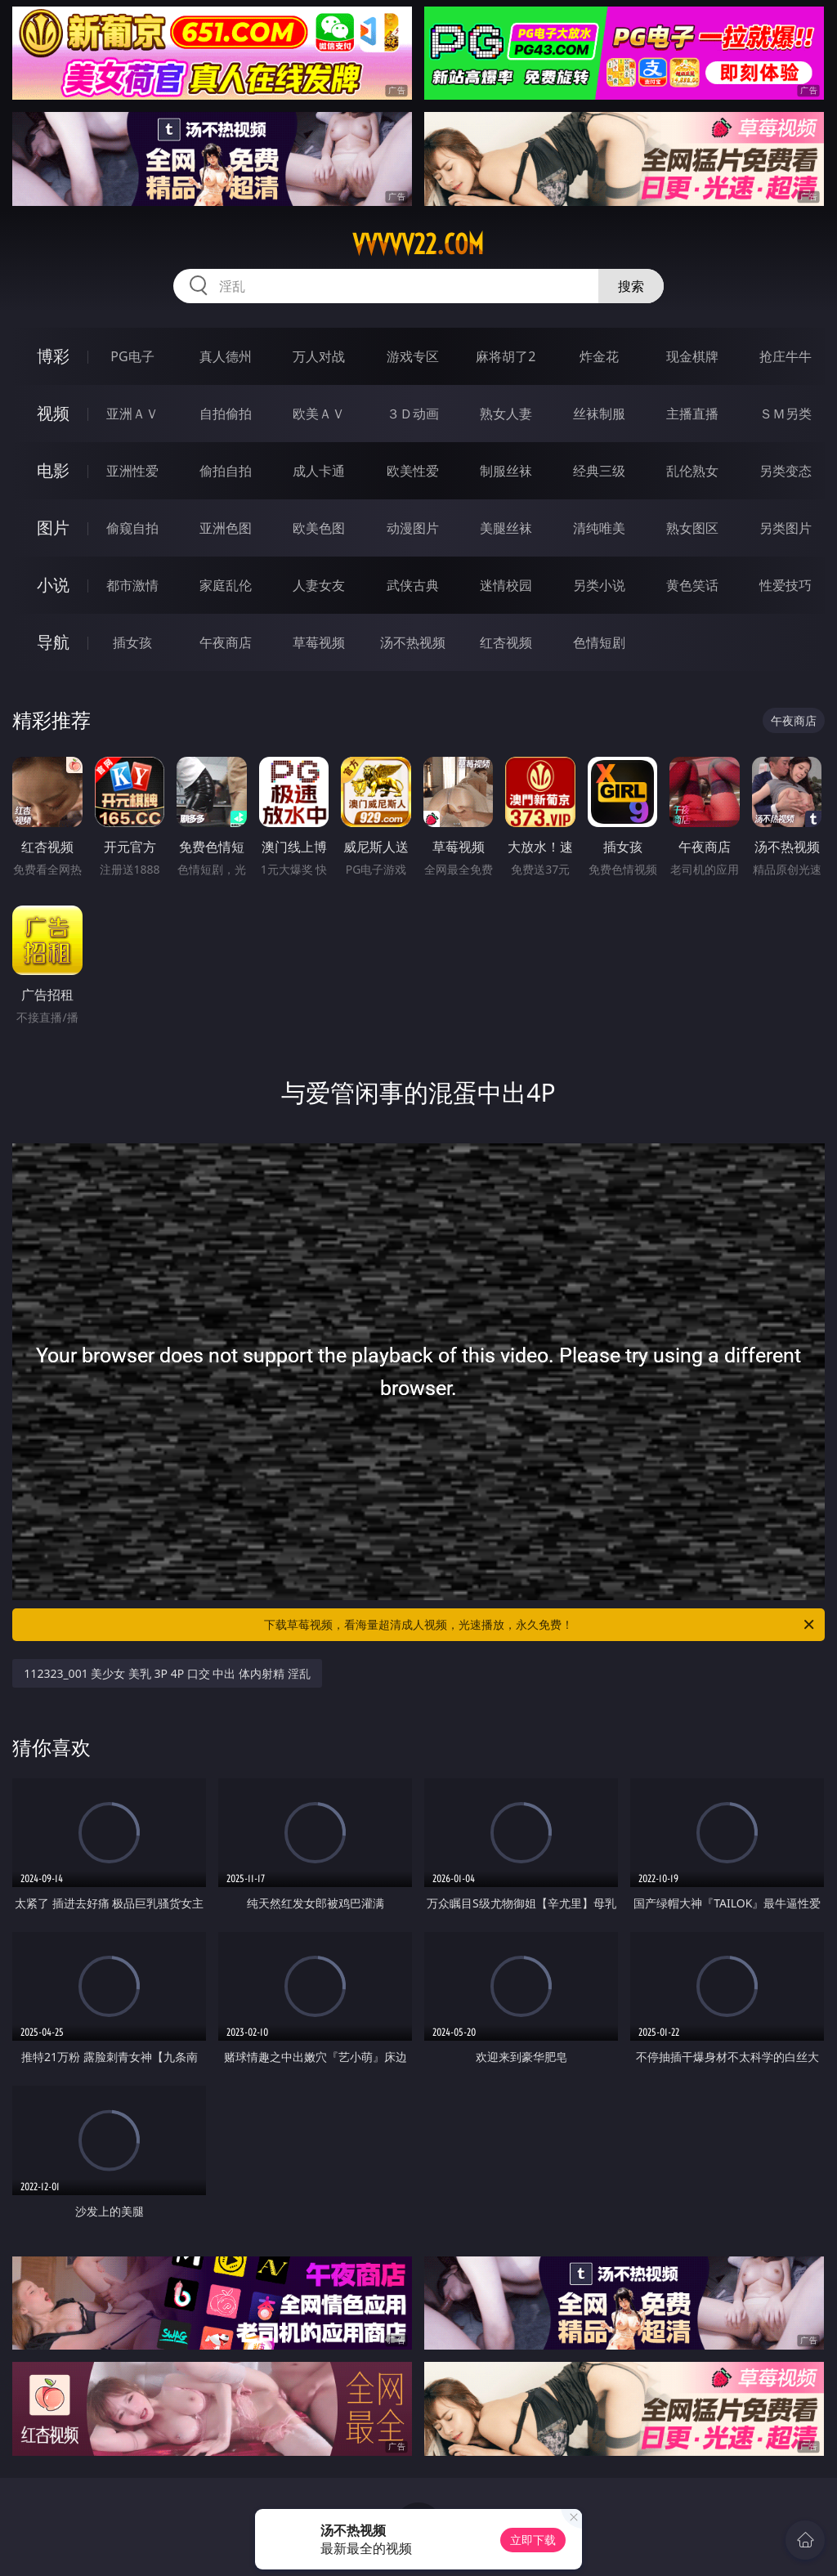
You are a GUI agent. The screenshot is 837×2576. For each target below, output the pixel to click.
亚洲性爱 (132, 471)
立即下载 (533, 2539)
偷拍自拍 (225, 471)
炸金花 (599, 356)
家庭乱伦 (225, 585)
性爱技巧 (785, 585)
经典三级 (599, 471)
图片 (53, 528)
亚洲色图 (225, 528)
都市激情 (132, 585)
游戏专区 (413, 356)
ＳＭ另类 (785, 414)
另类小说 (599, 585)
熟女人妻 (506, 414)
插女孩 (132, 642)
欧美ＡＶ (319, 414)
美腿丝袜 (506, 528)
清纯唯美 (599, 528)
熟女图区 (692, 528)
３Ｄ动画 (413, 414)
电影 (53, 470)
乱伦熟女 (692, 471)
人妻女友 (319, 585)
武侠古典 (413, 585)
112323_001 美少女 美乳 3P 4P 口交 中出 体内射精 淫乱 (167, 1673)
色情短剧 (599, 642)
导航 (53, 642)
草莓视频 (319, 642)
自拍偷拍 (225, 414)
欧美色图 (319, 528)
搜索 (631, 286)
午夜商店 (225, 642)
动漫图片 (413, 528)
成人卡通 (319, 471)
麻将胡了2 (505, 356)
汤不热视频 (412, 642)
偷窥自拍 (132, 528)
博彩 (53, 356)
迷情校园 (506, 585)
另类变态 (785, 471)
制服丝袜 (506, 471)
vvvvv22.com (418, 244)
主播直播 (692, 414)
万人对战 (319, 356)
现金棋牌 (692, 356)
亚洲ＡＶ (132, 414)
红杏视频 (506, 642)
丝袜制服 (599, 414)
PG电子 (132, 356)
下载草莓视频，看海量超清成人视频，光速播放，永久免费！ (540, 1625)
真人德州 (225, 356)
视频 (53, 413)
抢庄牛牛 (785, 356)
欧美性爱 (413, 471)
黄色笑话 (692, 585)
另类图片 (785, 528)
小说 (53, 585)
